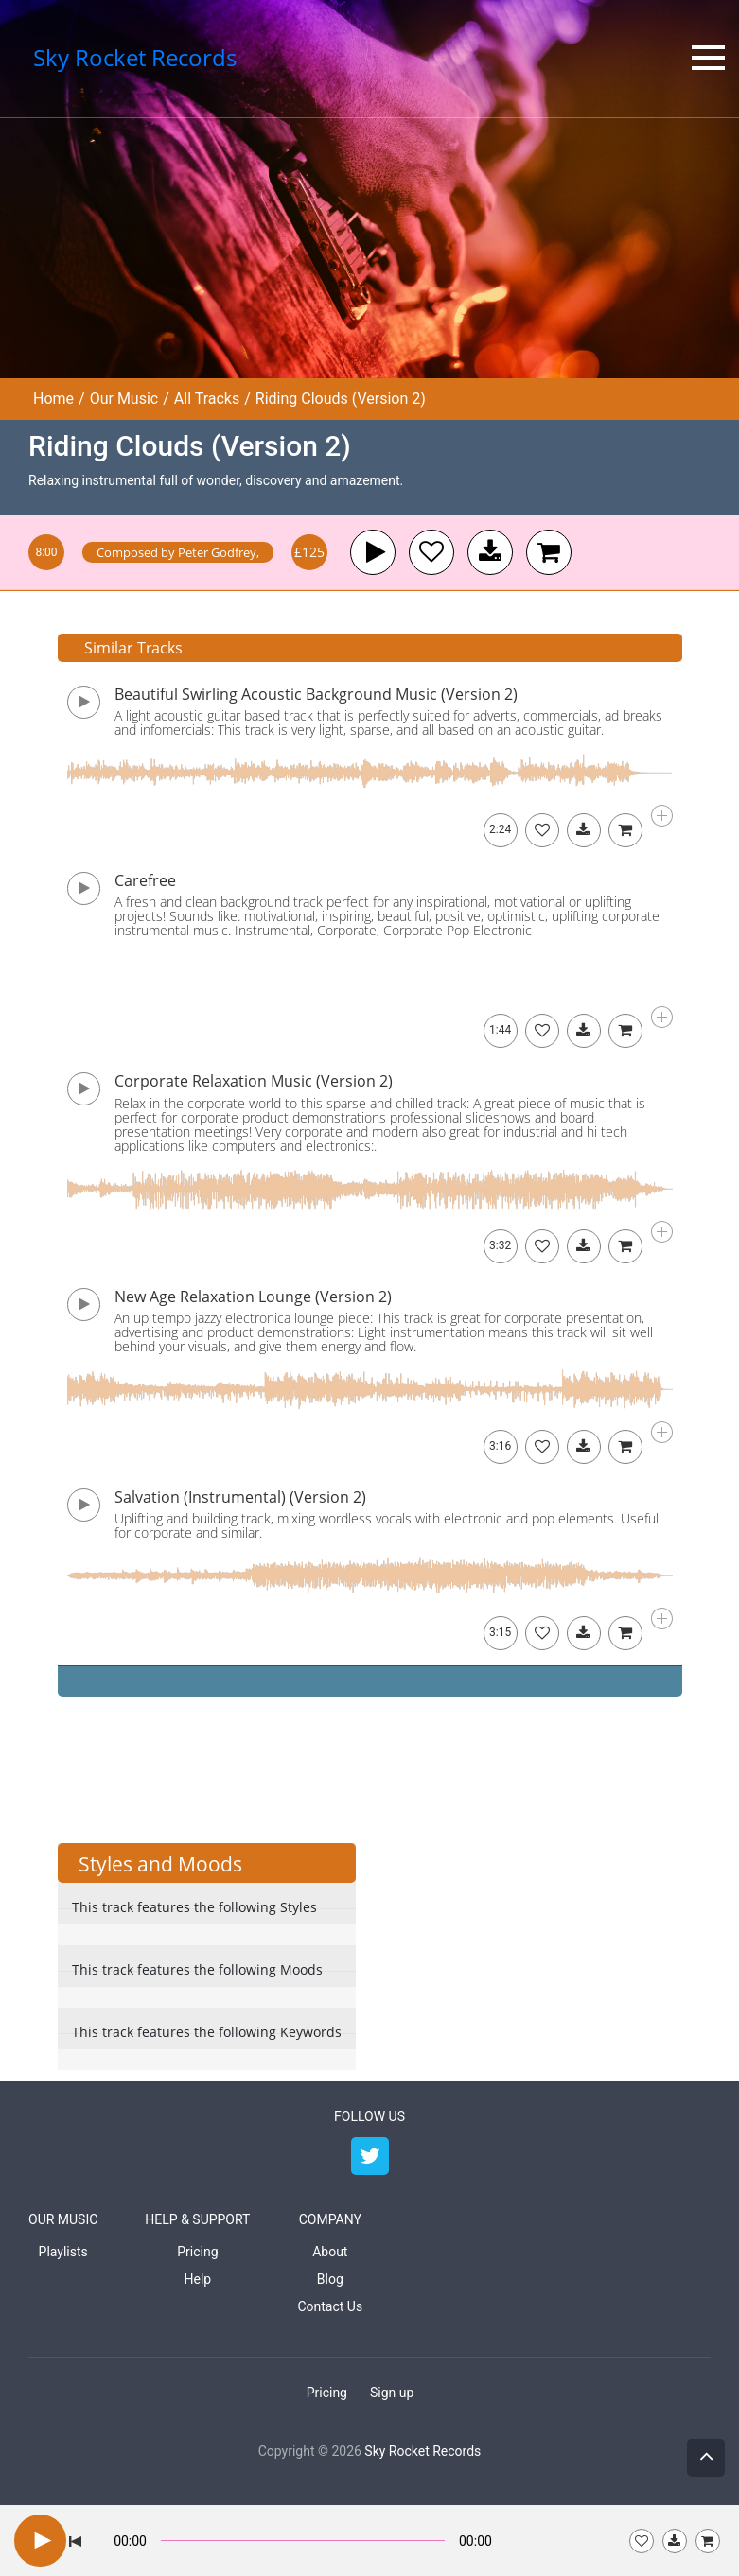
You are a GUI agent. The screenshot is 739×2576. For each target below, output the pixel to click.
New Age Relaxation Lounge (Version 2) (253, 1296)
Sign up (391, 2392)
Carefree (145, 880)
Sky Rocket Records (422, 2451)
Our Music (124, 399)
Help (198, 2279)
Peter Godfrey (217, 552)
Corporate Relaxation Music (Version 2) (253, 1080)
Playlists (63, 2251)
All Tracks (206, 399)
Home (53, 399)
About (329, 2251)
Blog (330, 2279)
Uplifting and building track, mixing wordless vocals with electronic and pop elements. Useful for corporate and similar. (386, 1525)
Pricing (197, 2251)
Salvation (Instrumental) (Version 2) (240, 1497)
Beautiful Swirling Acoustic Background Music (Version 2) (316, 694)
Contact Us (329, 2306)
